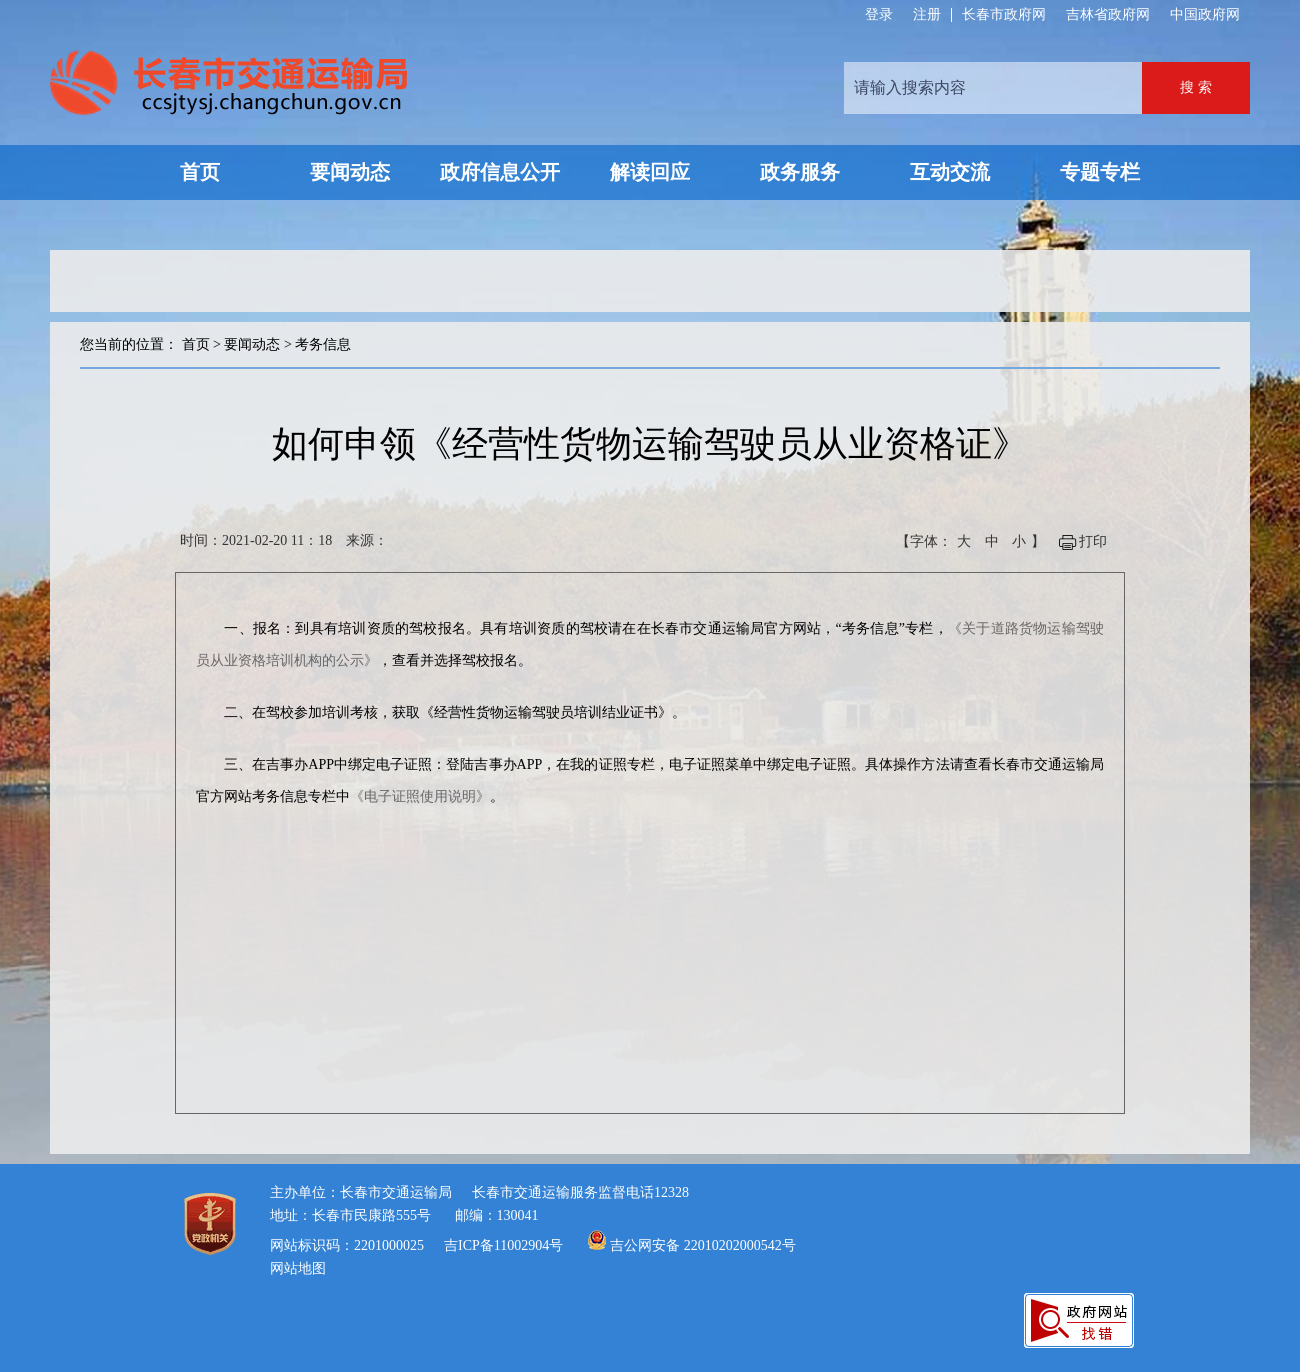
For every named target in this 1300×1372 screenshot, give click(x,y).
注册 (927, 15)
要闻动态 (252, 344)
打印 (1093, 541)
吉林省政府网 (1108, 14)
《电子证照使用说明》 (420, 796)
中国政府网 (1205, 14)
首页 (196, 344)
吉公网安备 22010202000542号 (703, 1245)
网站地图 (298, 1268)
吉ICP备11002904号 (503, 1245)
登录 (879, 15)
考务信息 (323, 344)
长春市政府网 (1004, 14)
